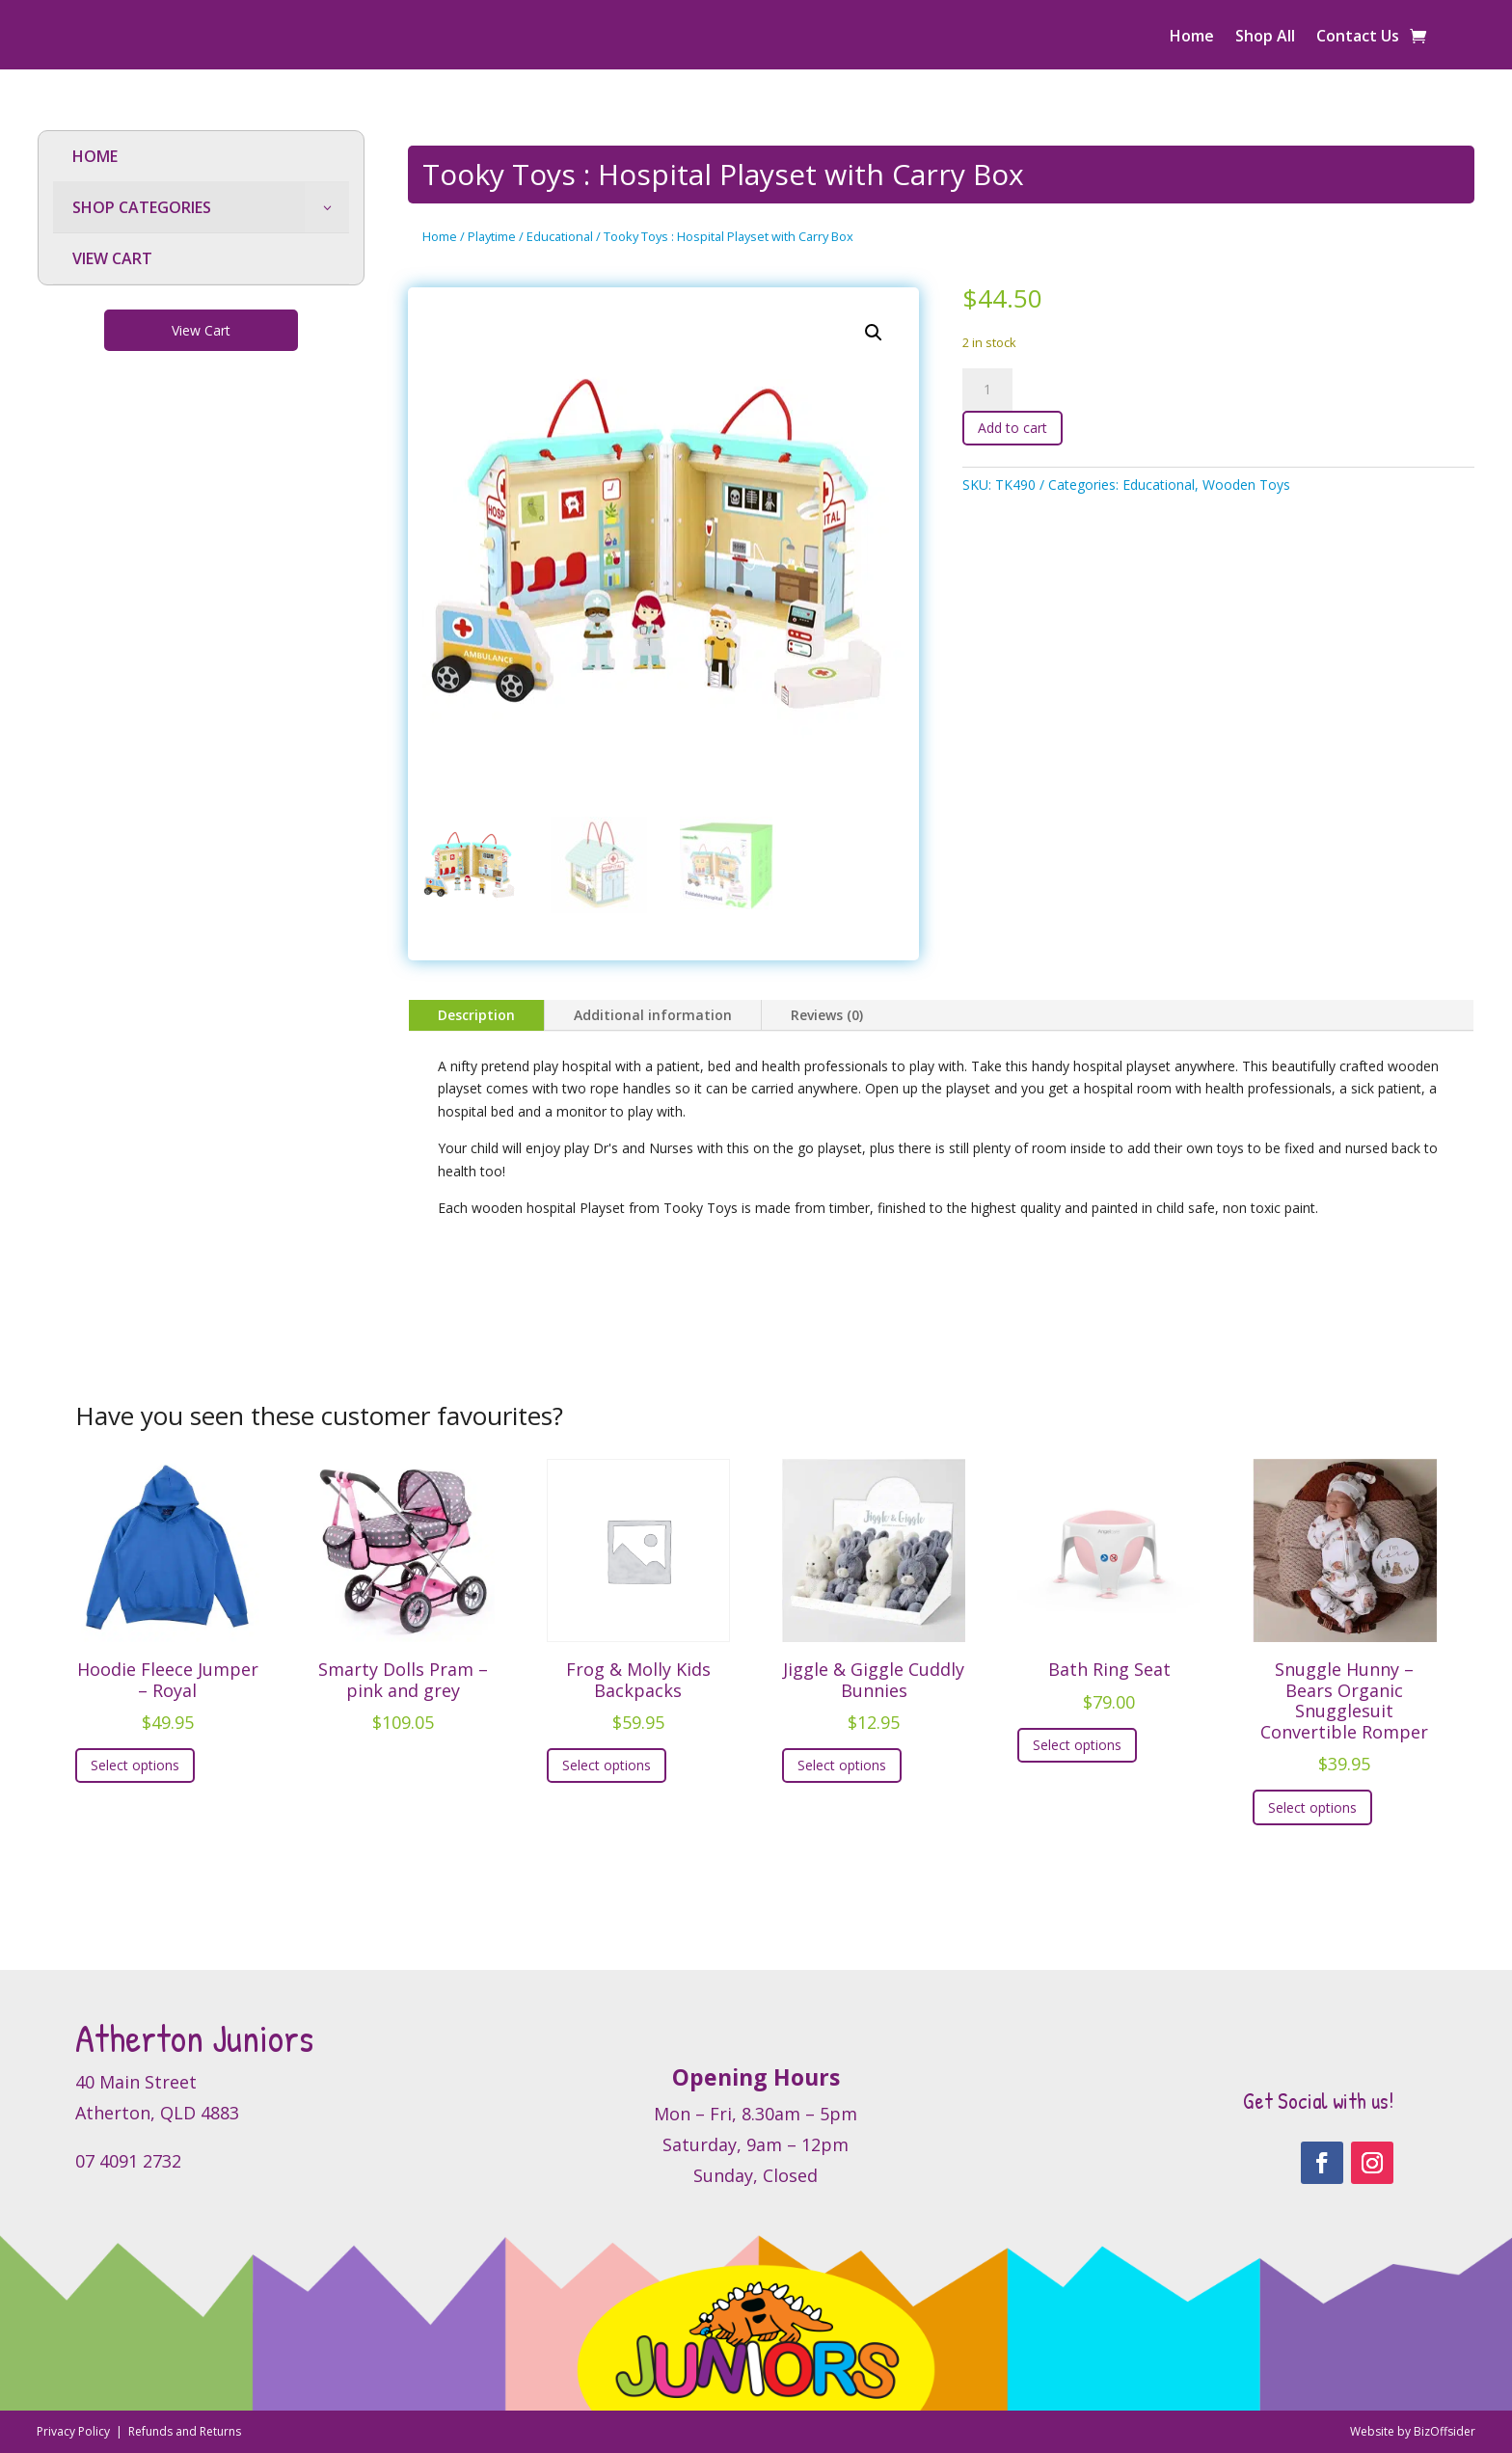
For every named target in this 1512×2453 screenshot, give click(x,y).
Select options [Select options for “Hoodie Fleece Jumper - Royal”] (135, 1765)
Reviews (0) (827, 1015)
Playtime (492, 236)
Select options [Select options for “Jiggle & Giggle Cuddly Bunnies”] (841, 1765)
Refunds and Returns (184, 2431)
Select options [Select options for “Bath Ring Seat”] (1077, 1745)
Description (476, 1015)
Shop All (1265, 37)
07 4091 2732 (128, 2160)
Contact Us (1357, 37)
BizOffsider (1444, 2431)
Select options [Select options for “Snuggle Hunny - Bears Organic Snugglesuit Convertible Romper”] (1312, 1807)
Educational (559, 236)
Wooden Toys (1246, 484)
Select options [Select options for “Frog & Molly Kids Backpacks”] (606, 1765)
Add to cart (1012, 427)
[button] (873, 332)
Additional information (653, 1015)
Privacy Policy (75, 2431)
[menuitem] (201, 156)
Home (1192, 37)
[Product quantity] (987, 389)
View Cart (201, 330)
